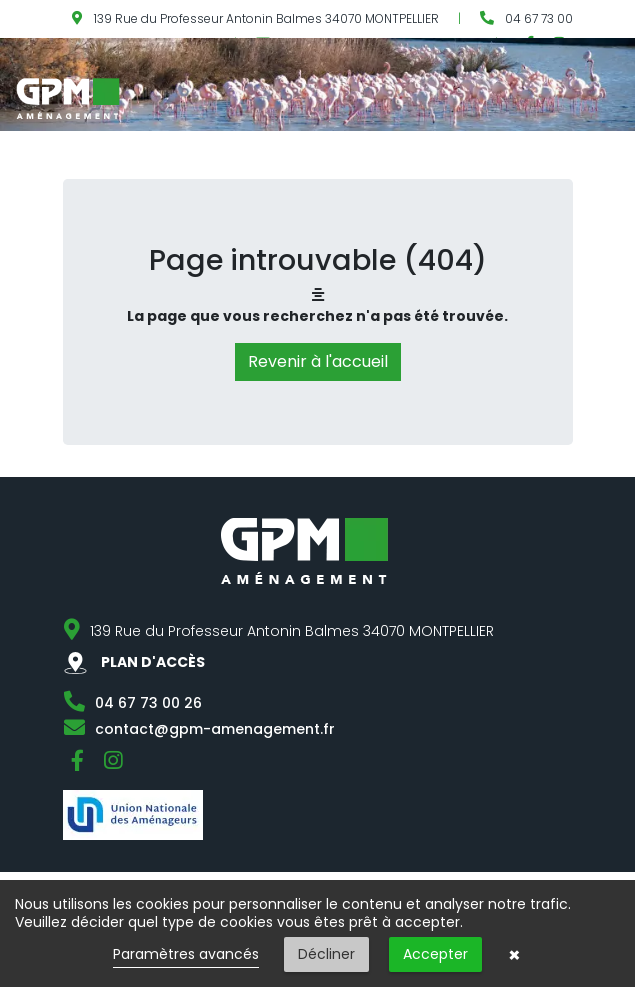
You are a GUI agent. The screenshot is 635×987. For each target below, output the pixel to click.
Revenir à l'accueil (318, 361)
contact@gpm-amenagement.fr (215, 729)
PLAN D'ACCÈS (134, 662)
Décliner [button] (326, 954)
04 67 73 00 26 (148, 703)
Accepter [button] (435, 954)
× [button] (514, 955)
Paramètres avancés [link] (186, 954)
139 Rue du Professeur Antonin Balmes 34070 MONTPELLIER (266, 18)
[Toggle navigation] (622, 97)
